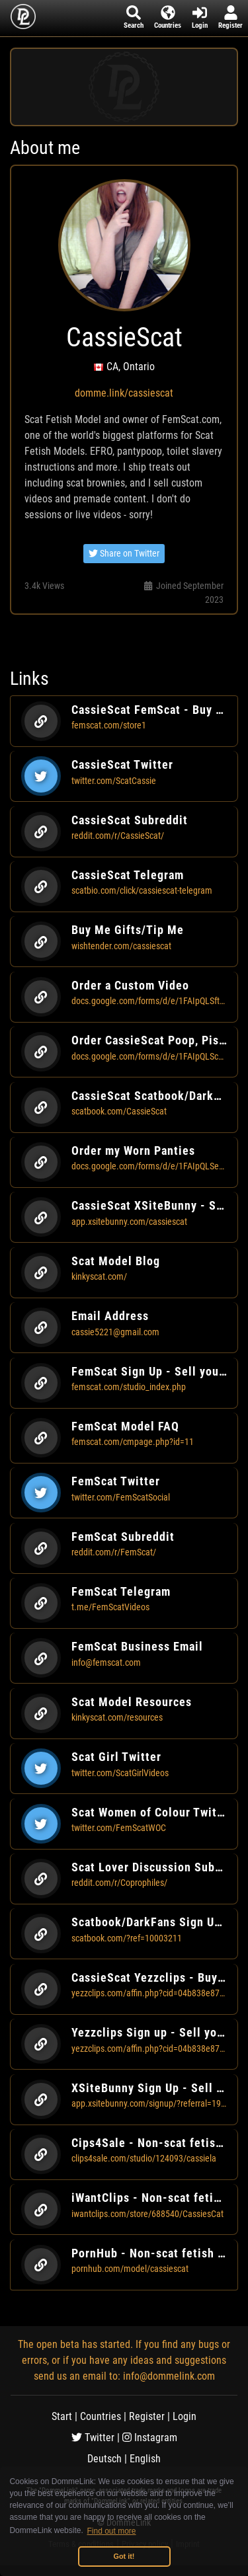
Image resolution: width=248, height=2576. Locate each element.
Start (62, 2416)
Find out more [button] (111, 2531)
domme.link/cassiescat (124, 393)
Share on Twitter (124, 553)
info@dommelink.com (169, 2376)
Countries (100, 2416)
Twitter (92, 2437)
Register (147, 2416)
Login (184, 2416)
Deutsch (104, 2458)
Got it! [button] (124, 2556)
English (145, 2458)
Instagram (149, 2437)
